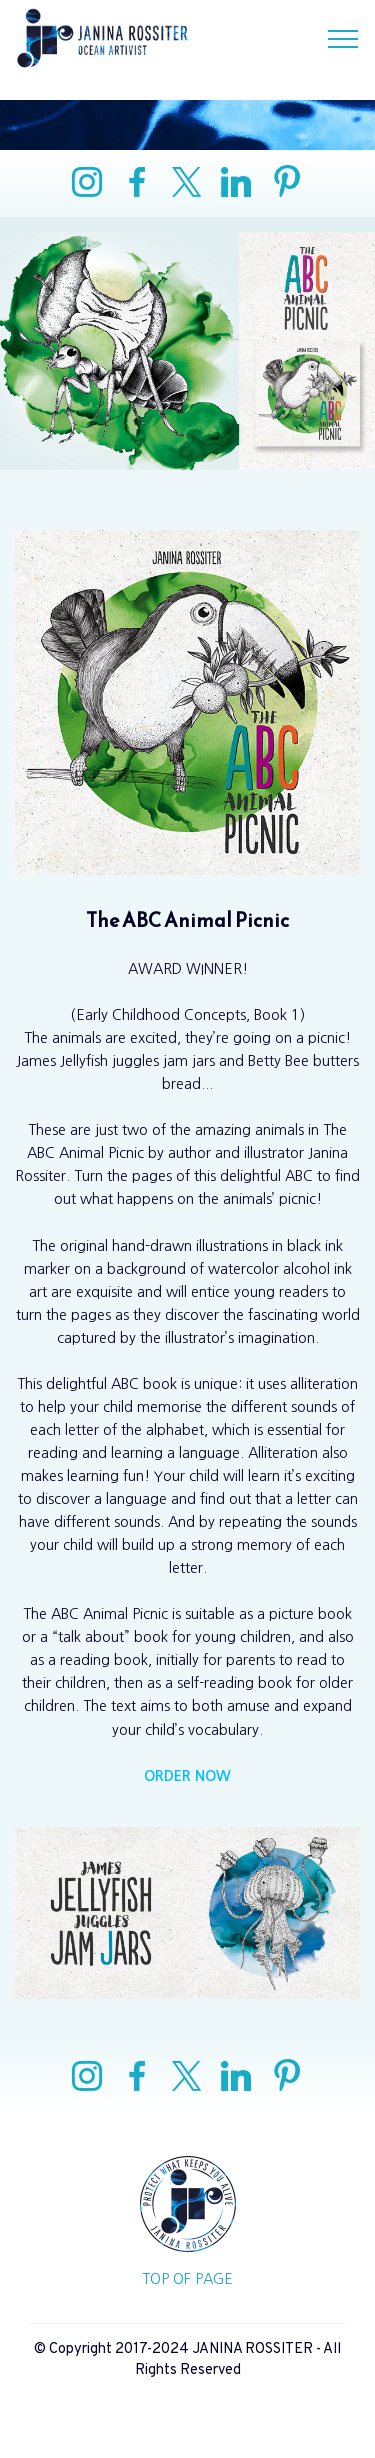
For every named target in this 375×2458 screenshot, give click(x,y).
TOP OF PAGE (187, 2279)
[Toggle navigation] (343, 38)
